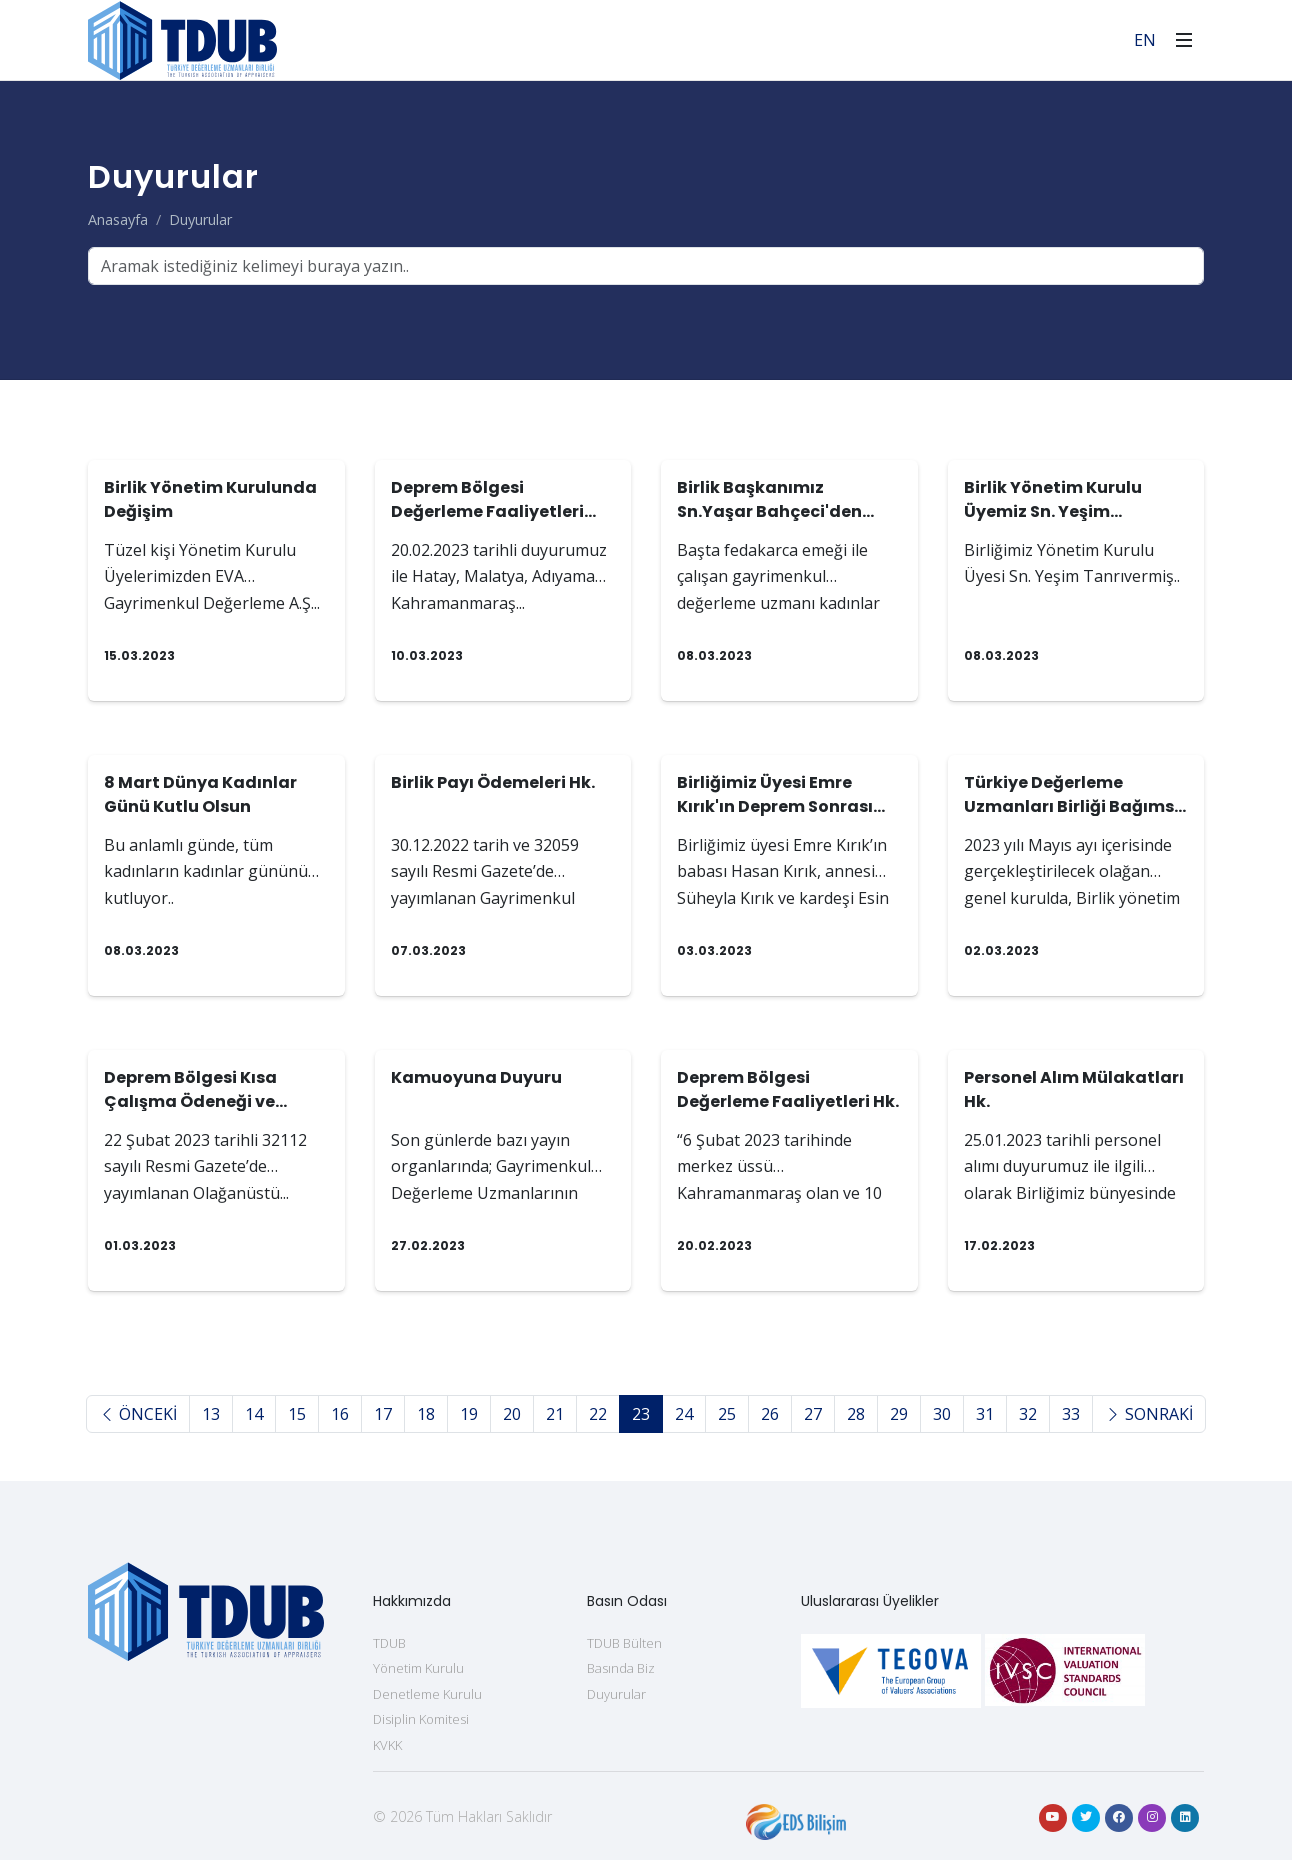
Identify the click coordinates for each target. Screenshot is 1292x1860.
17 (383, 1414)
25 (727, 1414)
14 (254, 1414)
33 (1071, 1414)
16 (340, 1414)
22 (598, 1414)
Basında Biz (621, 1668)
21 (555, 1414)
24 (684, 1414)
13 (211, 1414)
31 (985, 1414)
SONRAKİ (1149, 1414)
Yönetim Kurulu (418, 1668)
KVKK (387, 1745)
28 (856, 1414)
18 (426, 1414)
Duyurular (200, 219)
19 (469, 1414)
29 (899, 1414)
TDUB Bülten (624, 1643)
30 (942, 1414)
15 (297, 1414)
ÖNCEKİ (138, 1414)
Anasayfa (118, 219)
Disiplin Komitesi (421, 1719)
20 (512, 1414)
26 (770, 1414)
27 (813, 1414)
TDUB (389, 1643)
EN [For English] (1145, 40)
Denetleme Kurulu (427, 1694)
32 (1028, 1414)
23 (641, 1414)
